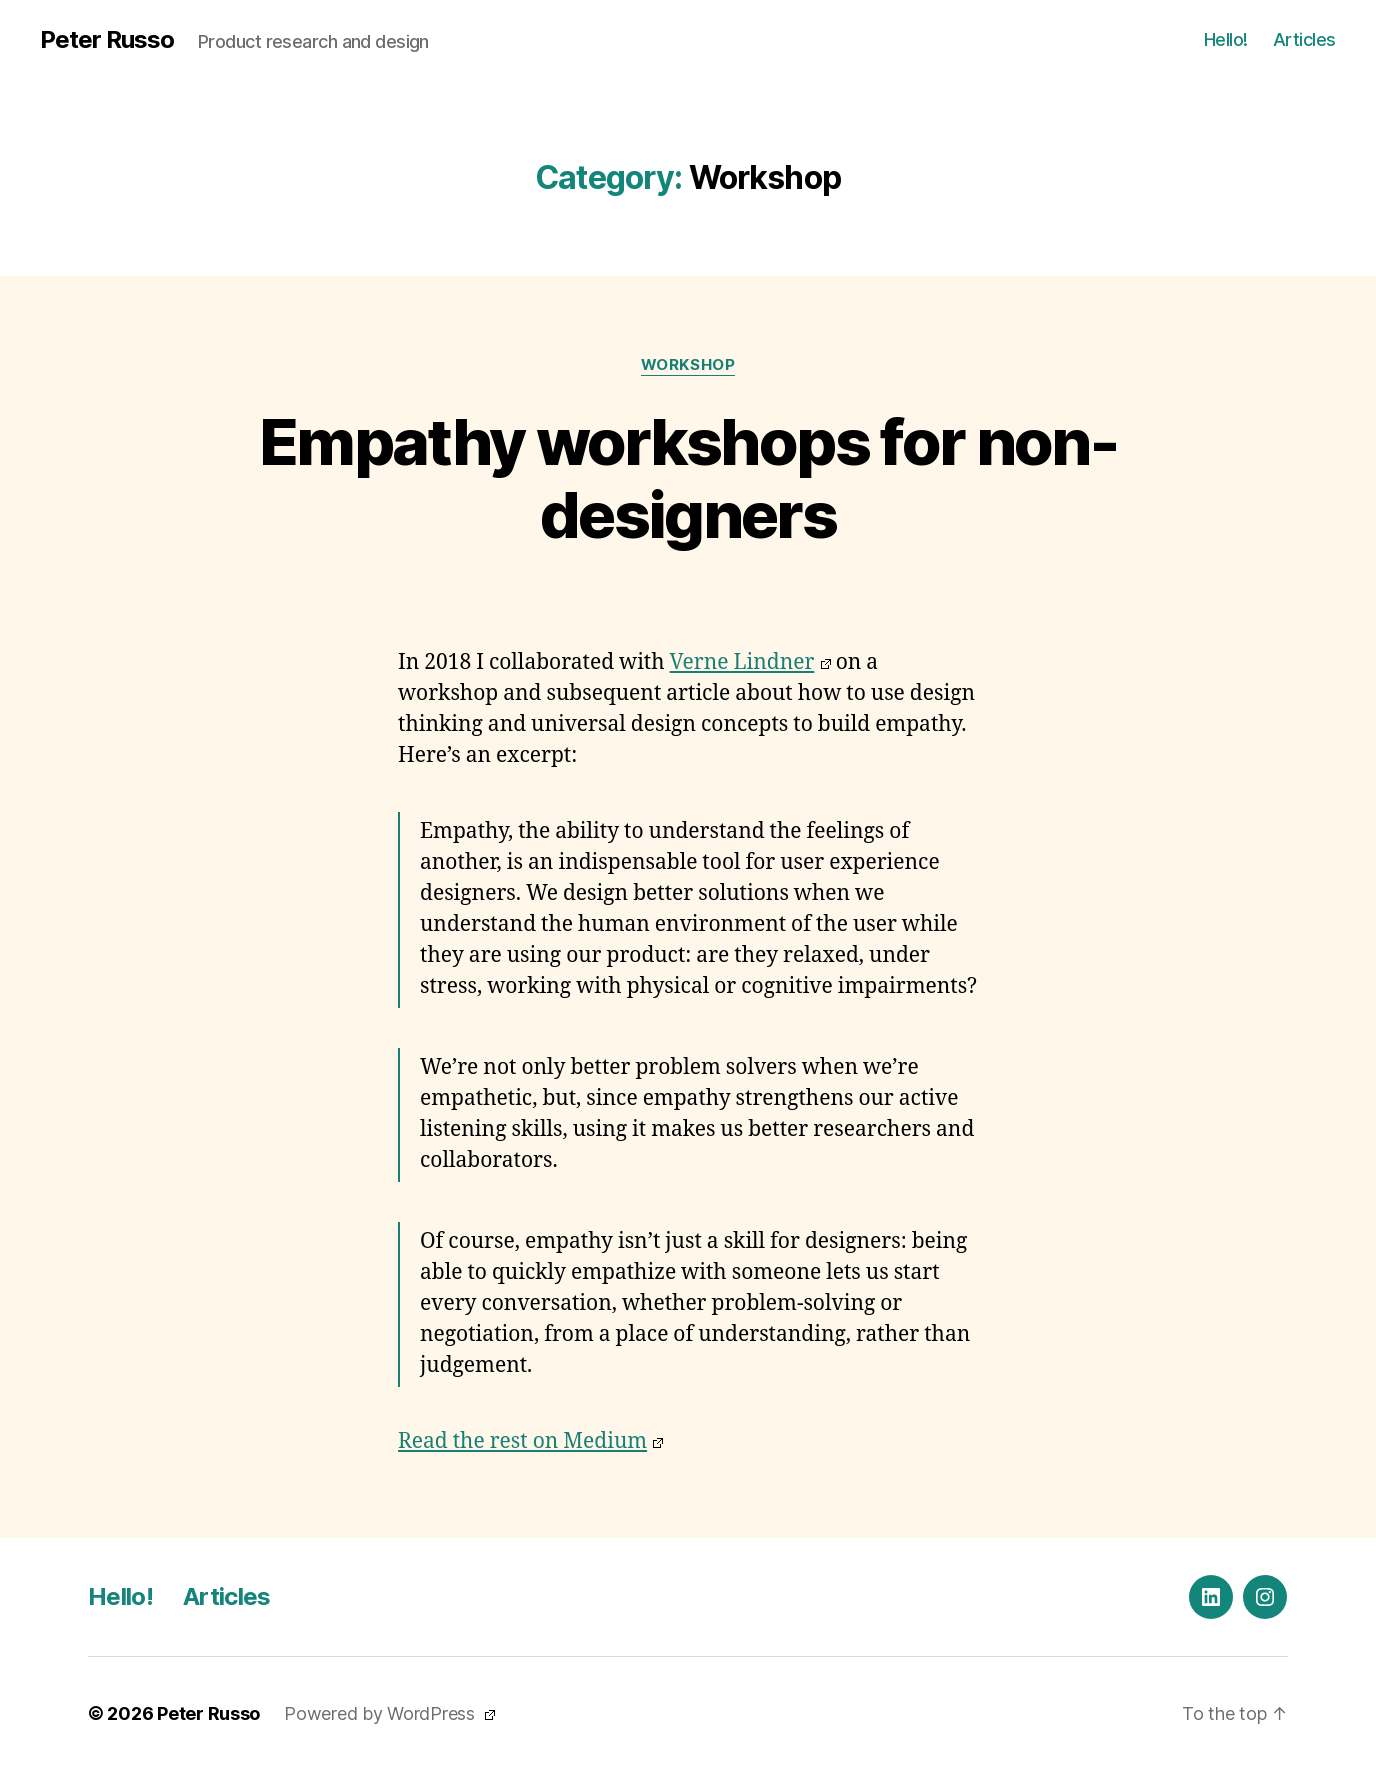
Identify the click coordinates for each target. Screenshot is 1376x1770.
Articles (1304, 39)
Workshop (688, 365)
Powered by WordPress (389, 1713)
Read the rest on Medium (530, 1441)
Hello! (1226, 39)
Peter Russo (107, 40)
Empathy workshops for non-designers (688, 478)
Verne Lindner (750, 662)
